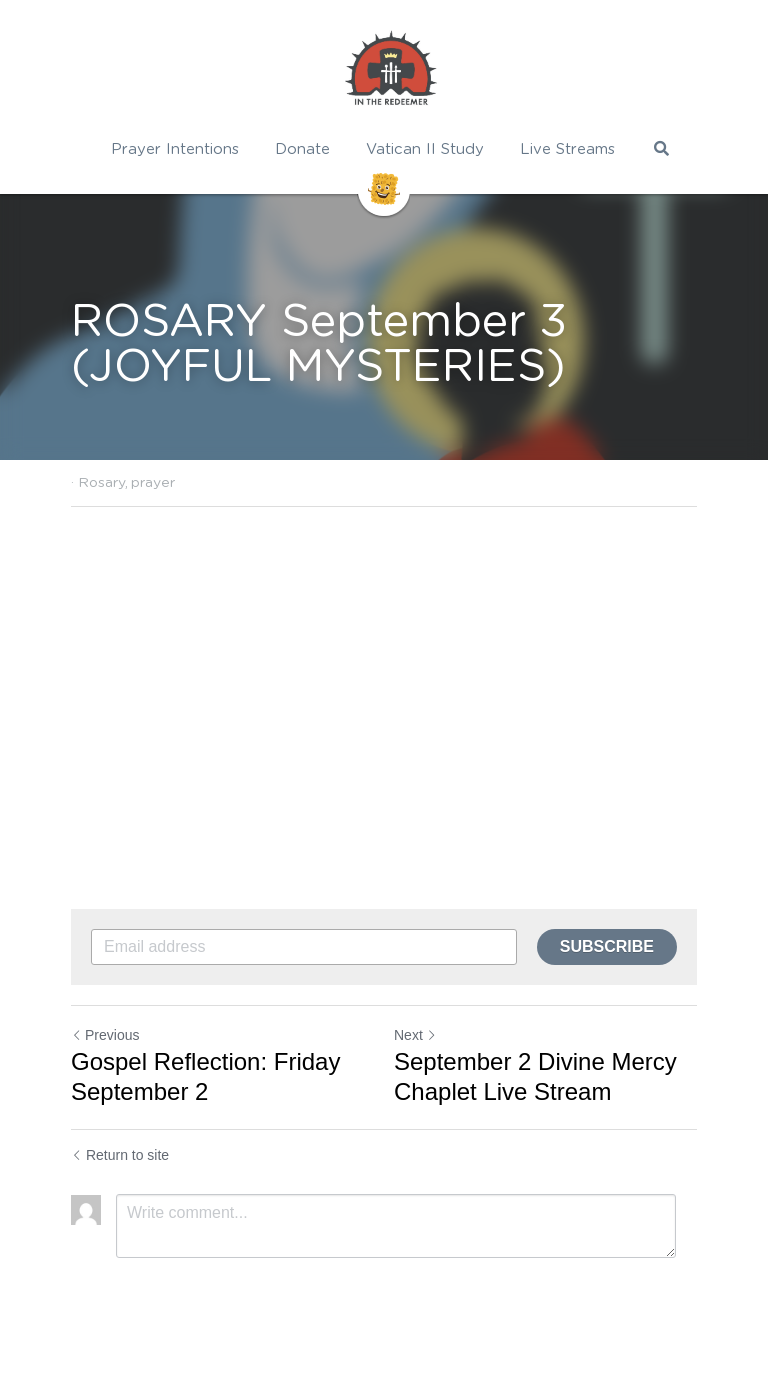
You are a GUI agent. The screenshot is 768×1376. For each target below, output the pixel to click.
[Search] (661, 148)
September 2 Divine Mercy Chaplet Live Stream (535, 1076)
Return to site (120, 1155)
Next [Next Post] (415, 1035)
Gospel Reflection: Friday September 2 (205, 1076)
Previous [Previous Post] (105, 1035)
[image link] (391, 70)
